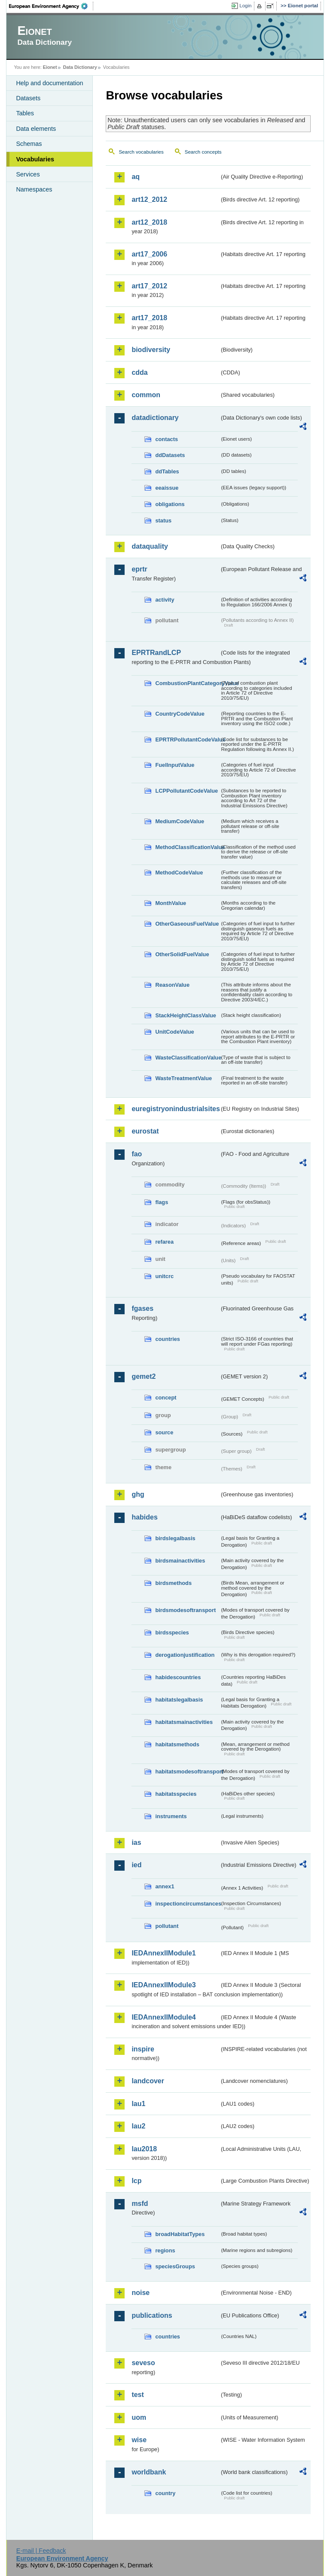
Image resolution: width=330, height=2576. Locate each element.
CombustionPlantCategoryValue (187, 683)
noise (140, 2292)
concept (165, 1397)
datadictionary (154, 417)
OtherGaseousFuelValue (187, 923)
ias (136, 1842)
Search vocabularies (141, 151)
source (164, 1432)
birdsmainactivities (180, 1560)
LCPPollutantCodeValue (186, 791)
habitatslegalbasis (179, 1699)
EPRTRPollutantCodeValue (187, 739)
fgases (142, 1308)
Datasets (28, 98)
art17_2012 (149, 286)
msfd (139, 2203)
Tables (25, 113)
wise (139, 2439)
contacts (166, 439)
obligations (169, 504)
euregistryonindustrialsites (175, 1108)
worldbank (148, 2472)
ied (136, 1865)
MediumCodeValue (179, 821)
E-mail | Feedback (41, 2550)
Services (28, 174)
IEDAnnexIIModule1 (163, 1953)
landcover (147, 2081)
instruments (170, 1816)
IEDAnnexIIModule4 (163, 2017)
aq (135, 176)
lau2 (138, 2126)
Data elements (36, 128)
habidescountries (178, 1677)
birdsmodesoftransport (185, 1610)
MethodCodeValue (179, 872)
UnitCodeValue (174, 1032)
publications (151, 2315)
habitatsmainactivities (184, 1722)
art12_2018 (149, 222)
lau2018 (144, 2149)
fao (136, 1154)
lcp (136, 2180)
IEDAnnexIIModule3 (163, 1985)
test (137, 2394)
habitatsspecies (175, 1794)
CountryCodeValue (179, 713)
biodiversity (150, 349)
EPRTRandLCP (156, 652)
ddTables (167, 471)
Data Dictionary (80, 67)
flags (161, 1202)
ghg (137, 1494)
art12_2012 (149, 199)
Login (245, 5)
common (145, 394)
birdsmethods (173, 1583)
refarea (164, 1242)
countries (167, 1339)
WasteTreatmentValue (183, 1078)
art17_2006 (149, 254)
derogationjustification (184, 1655)
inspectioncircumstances (187, 1903)
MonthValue (170, 903)
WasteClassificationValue (187, 1057)
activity (164, 599)
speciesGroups (175, 2266)
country (165, 2493)
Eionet (50, 67)
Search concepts (203, 151)
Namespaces (34, 189)
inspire (142, 2049)
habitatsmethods (177, 1744)
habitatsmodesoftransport (187, 1771)
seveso (143, 2362)
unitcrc (164, 1276)
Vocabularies (35, 159)
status (163, 520)
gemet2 (143, 1376)
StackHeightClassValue (185, 1015)
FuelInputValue (174, 765)
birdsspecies (172, 1632)
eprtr (139, 569)
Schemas (29, 143)
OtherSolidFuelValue (182, 954)
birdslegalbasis (175, 1538)
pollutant (166, 1926)
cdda (139, 372)
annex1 (164, 1886)
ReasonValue (172, 985)
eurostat (145, 1131)
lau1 (138, 2103)
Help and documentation (49, 83)
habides (144, 1517)
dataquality (149, 546)
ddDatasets (170, 455)
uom (138, 2417)
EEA (51, 6)
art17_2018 (149, 317)
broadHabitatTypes (180, 2234)
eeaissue (166, 488)
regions (165, 2250)
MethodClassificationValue (187, 847)
